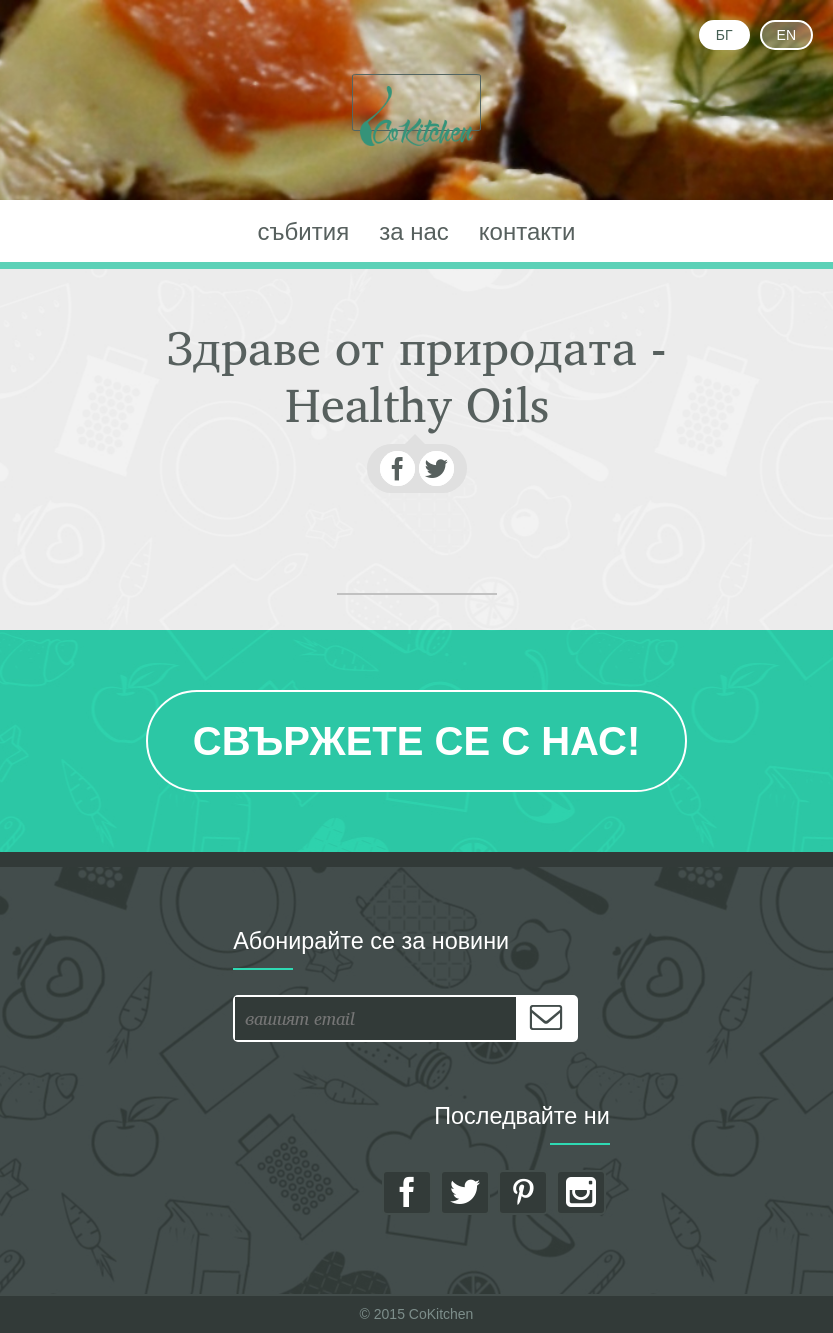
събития (304, 231)
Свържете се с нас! (416, 741)
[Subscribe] (546, 1018)
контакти (527, 231)
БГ (724, 35)
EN (786, 35)
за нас (414, 231)
